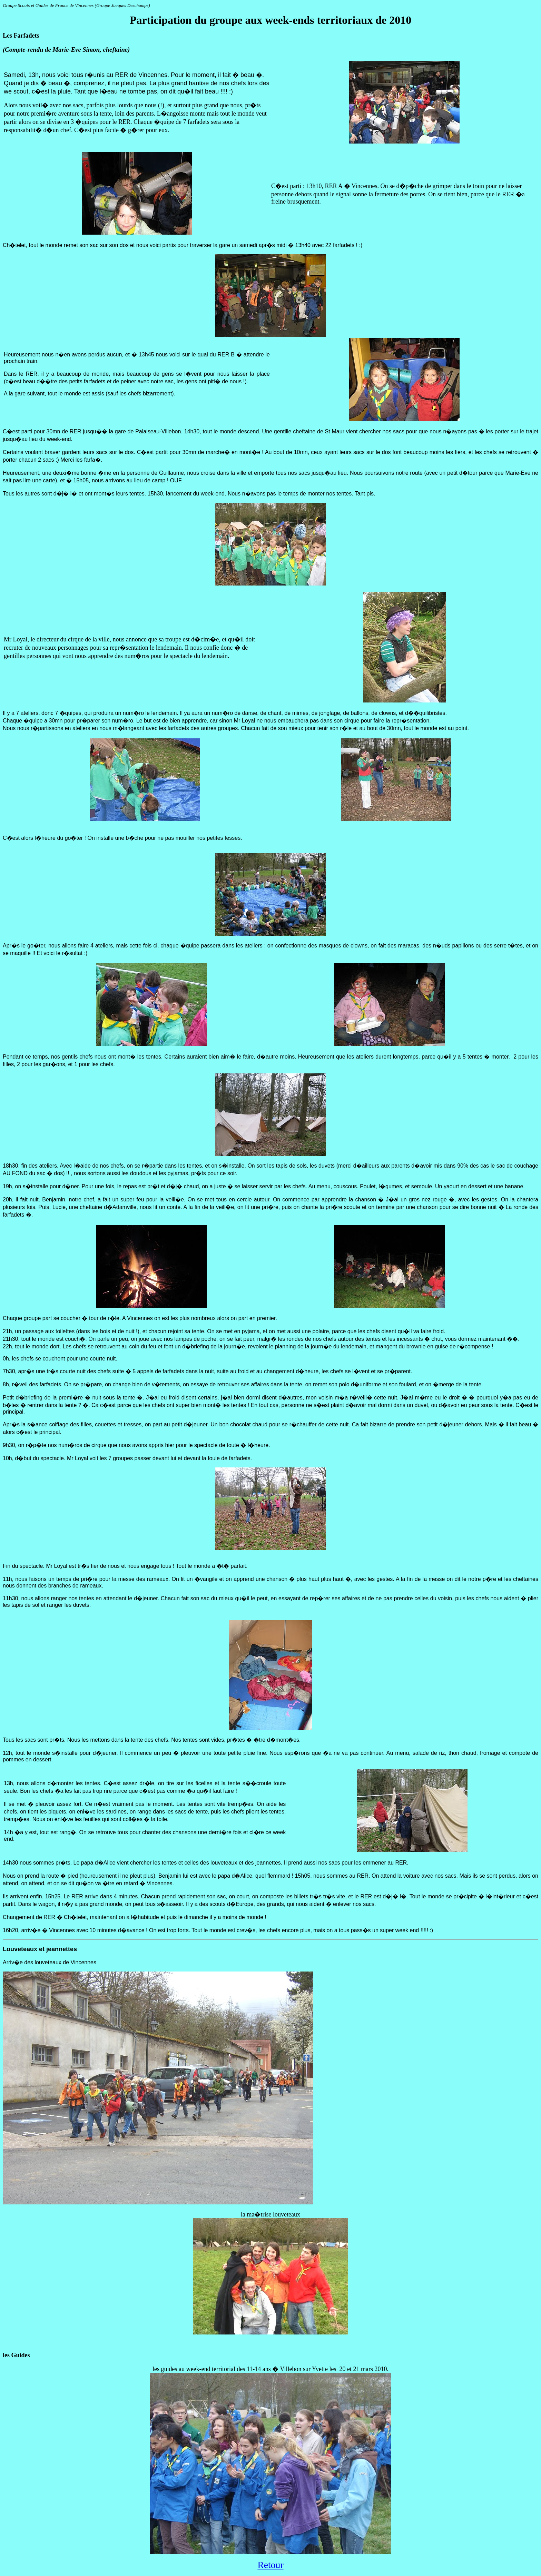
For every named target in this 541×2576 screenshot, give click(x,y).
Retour (270, 2564)
